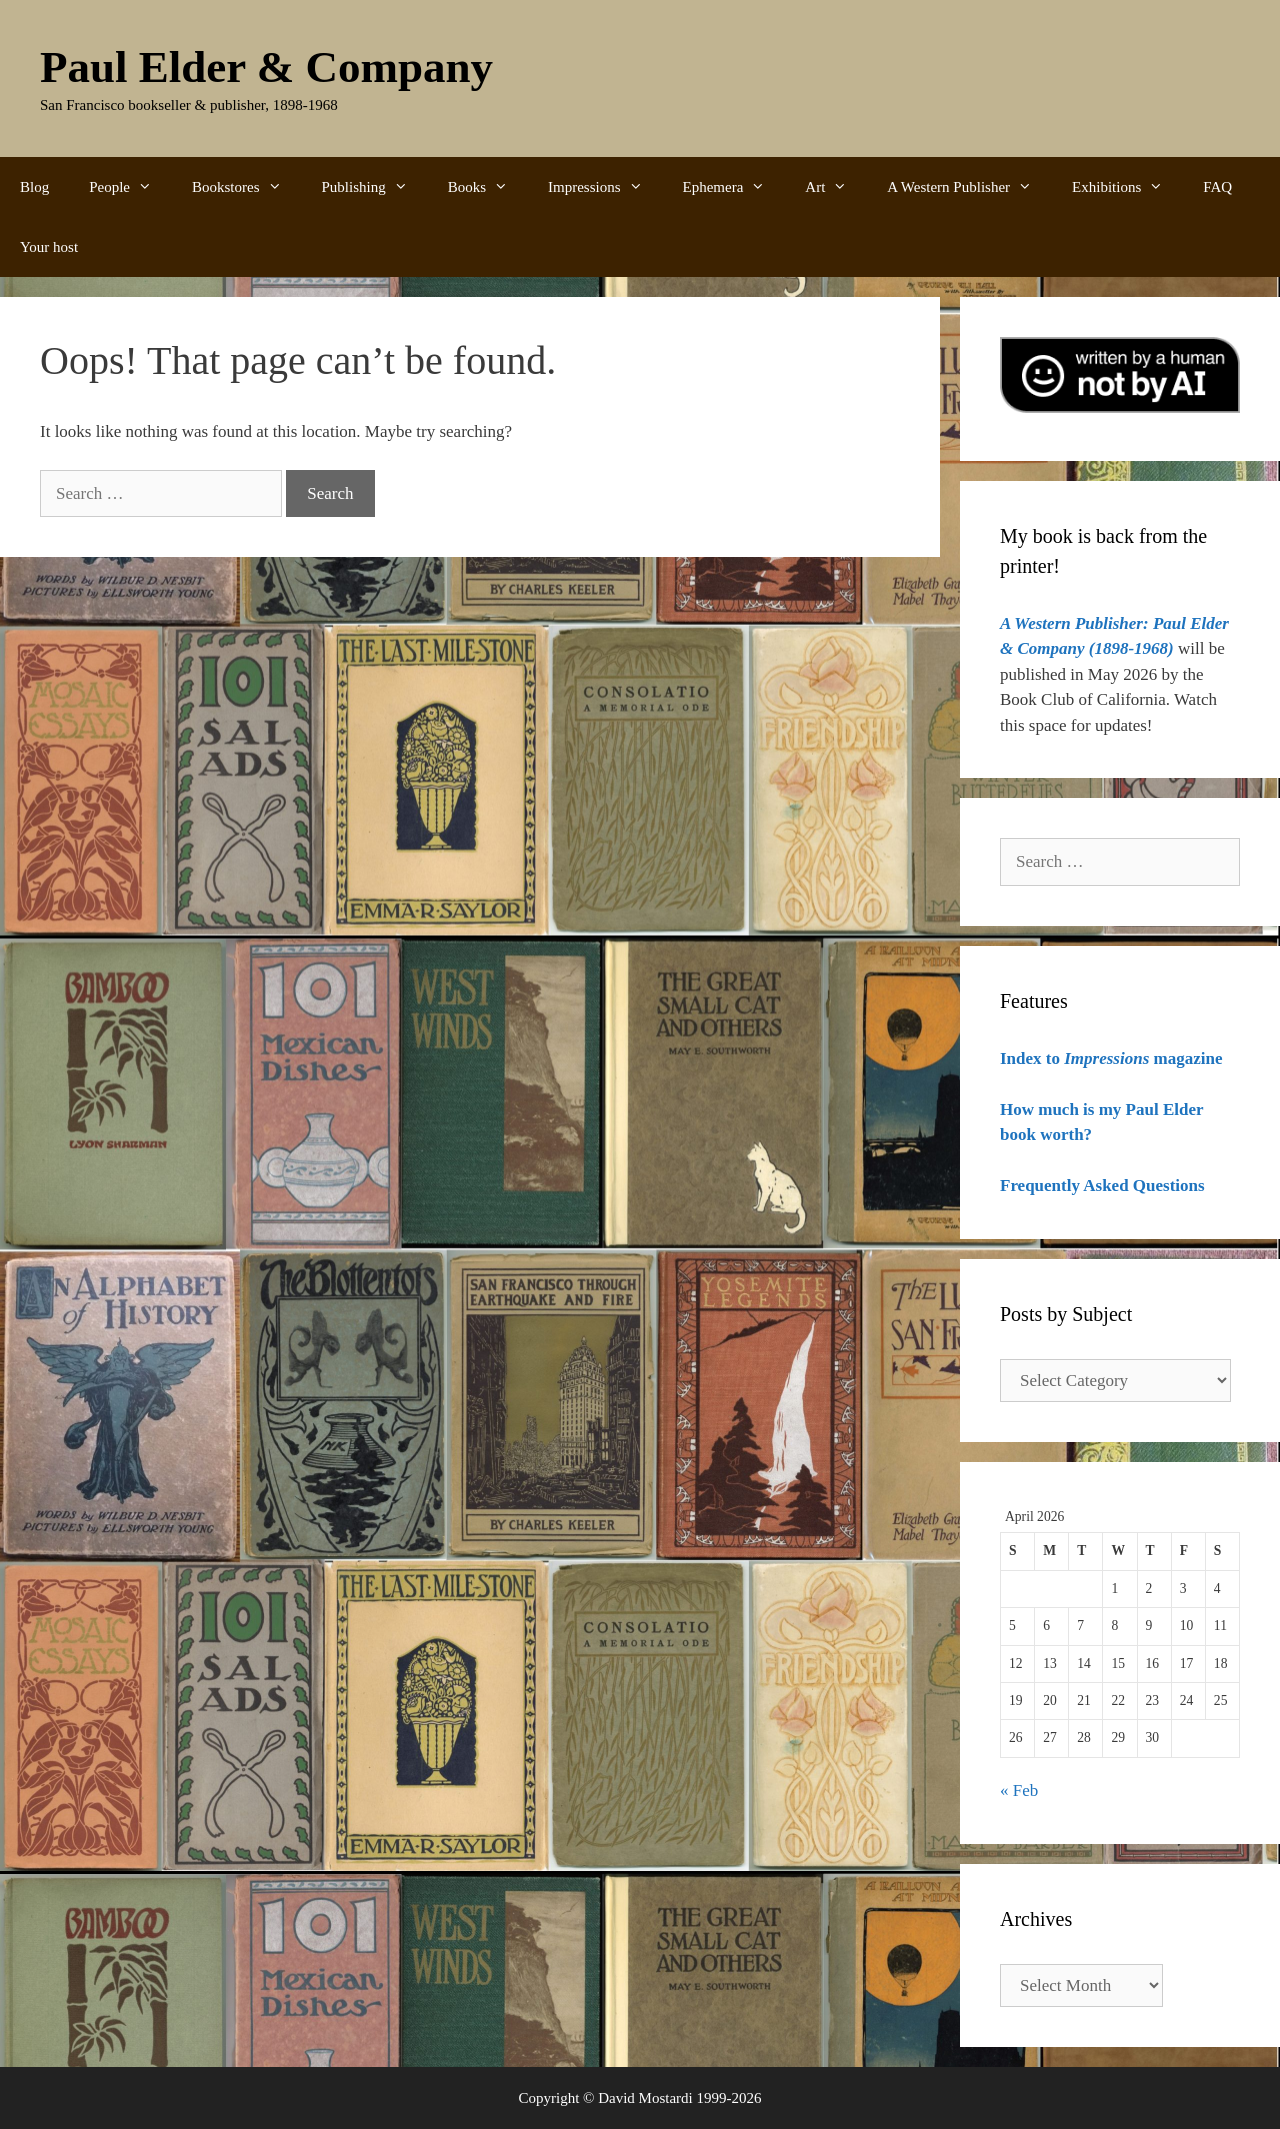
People (130, 187)
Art (836, 187)
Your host (49, 247)
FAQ (1217, 187)
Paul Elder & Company (266, 67)
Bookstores (247, 187)
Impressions (605, 187)
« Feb (1019, 1790)
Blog (34, 187)
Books (488, 187)
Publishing (375, 187)
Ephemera (734, 187)
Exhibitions (1127, 187)
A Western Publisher (969, 187)
